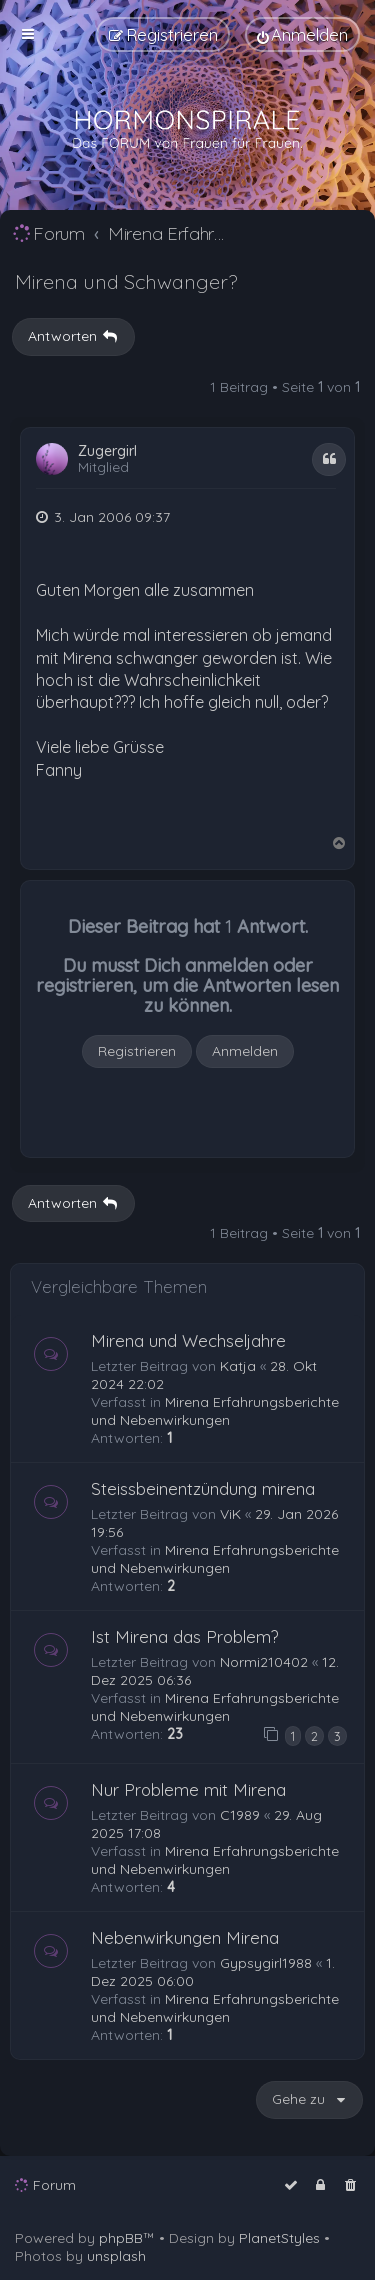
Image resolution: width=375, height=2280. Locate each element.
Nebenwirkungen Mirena (185, 1937)
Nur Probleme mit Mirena (188, 1789)
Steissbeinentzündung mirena (203, 1488)
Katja (238, 1366)
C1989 (240, 1815)
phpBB (121, 2238)
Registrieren (137, 1051)
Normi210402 (264, 1662)
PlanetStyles (279, 2238)
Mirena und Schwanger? (126, 281)
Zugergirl (107, 451)
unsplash (116, 2256)
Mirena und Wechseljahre (188, 1340)
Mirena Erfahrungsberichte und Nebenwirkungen (215, 1411)
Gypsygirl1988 (266, 1963)
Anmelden (245, 1051)
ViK (230, 1514)
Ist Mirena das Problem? (185, 1636)
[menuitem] (302, 34)
